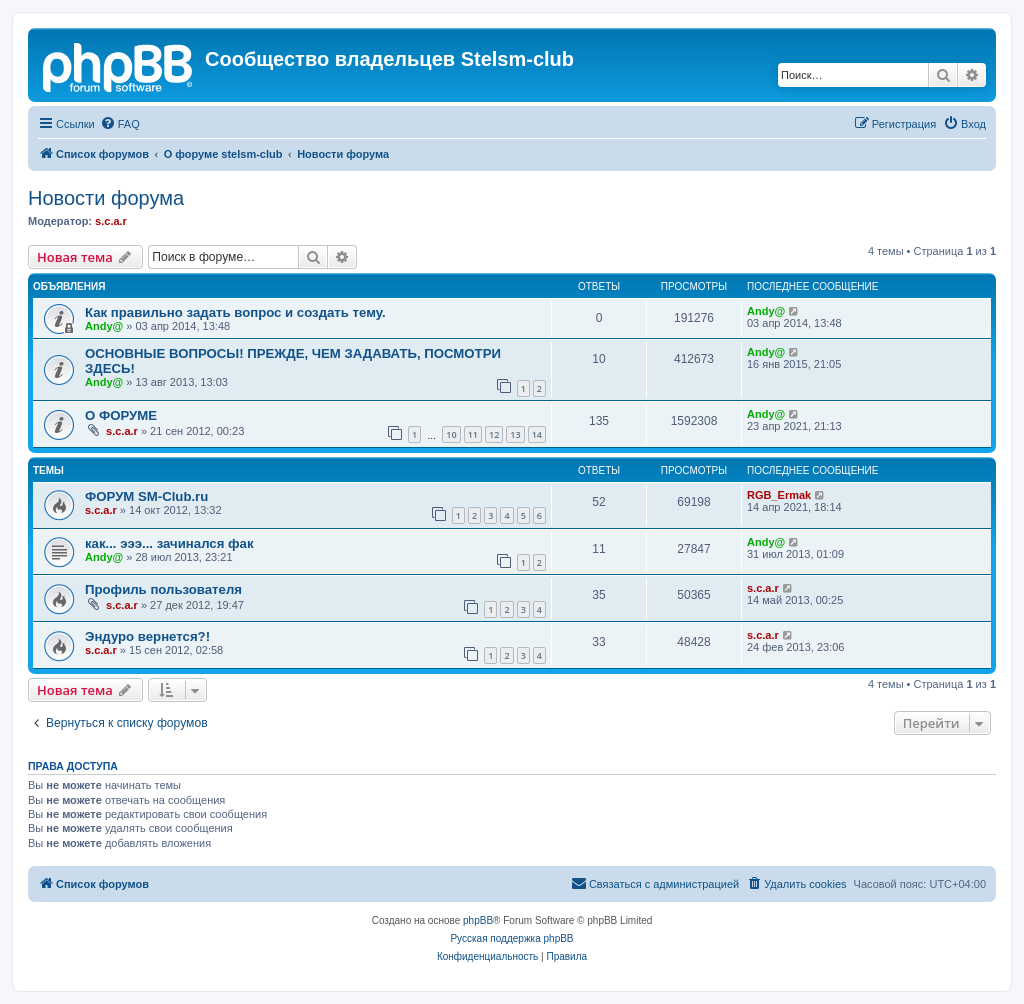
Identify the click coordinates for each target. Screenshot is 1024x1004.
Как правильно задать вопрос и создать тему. (235, 312)
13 (515, 434)
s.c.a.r (111, 221)
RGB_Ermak (779, 495)
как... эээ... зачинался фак (169, 543)
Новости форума (106, 198)
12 (494, 434)
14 (537, 434)
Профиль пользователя (163, 589)
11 (473, 434)
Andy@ (104, 326)
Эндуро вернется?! (147, 636)
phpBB (478, 920)
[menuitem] (120, 124)
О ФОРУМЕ (121, 415)
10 (451, 434)
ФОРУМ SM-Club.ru (146, 496)
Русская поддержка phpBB (511, 938)
